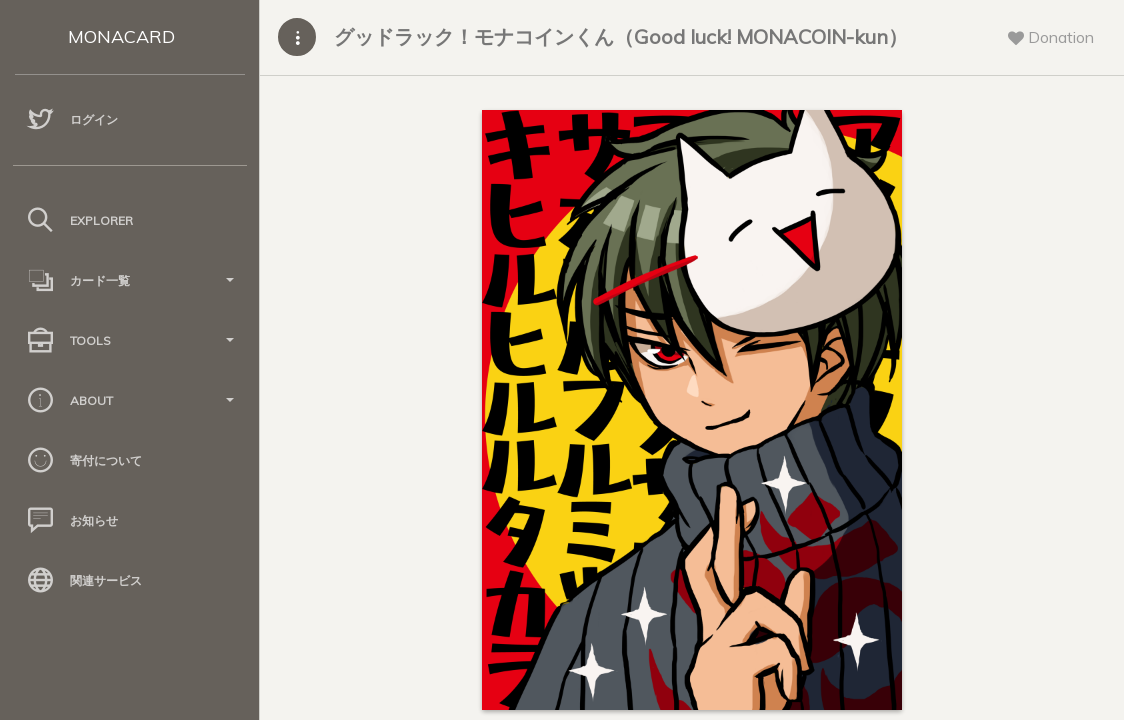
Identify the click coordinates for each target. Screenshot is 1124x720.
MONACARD (121, 36)
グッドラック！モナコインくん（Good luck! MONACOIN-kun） (621, 36)
